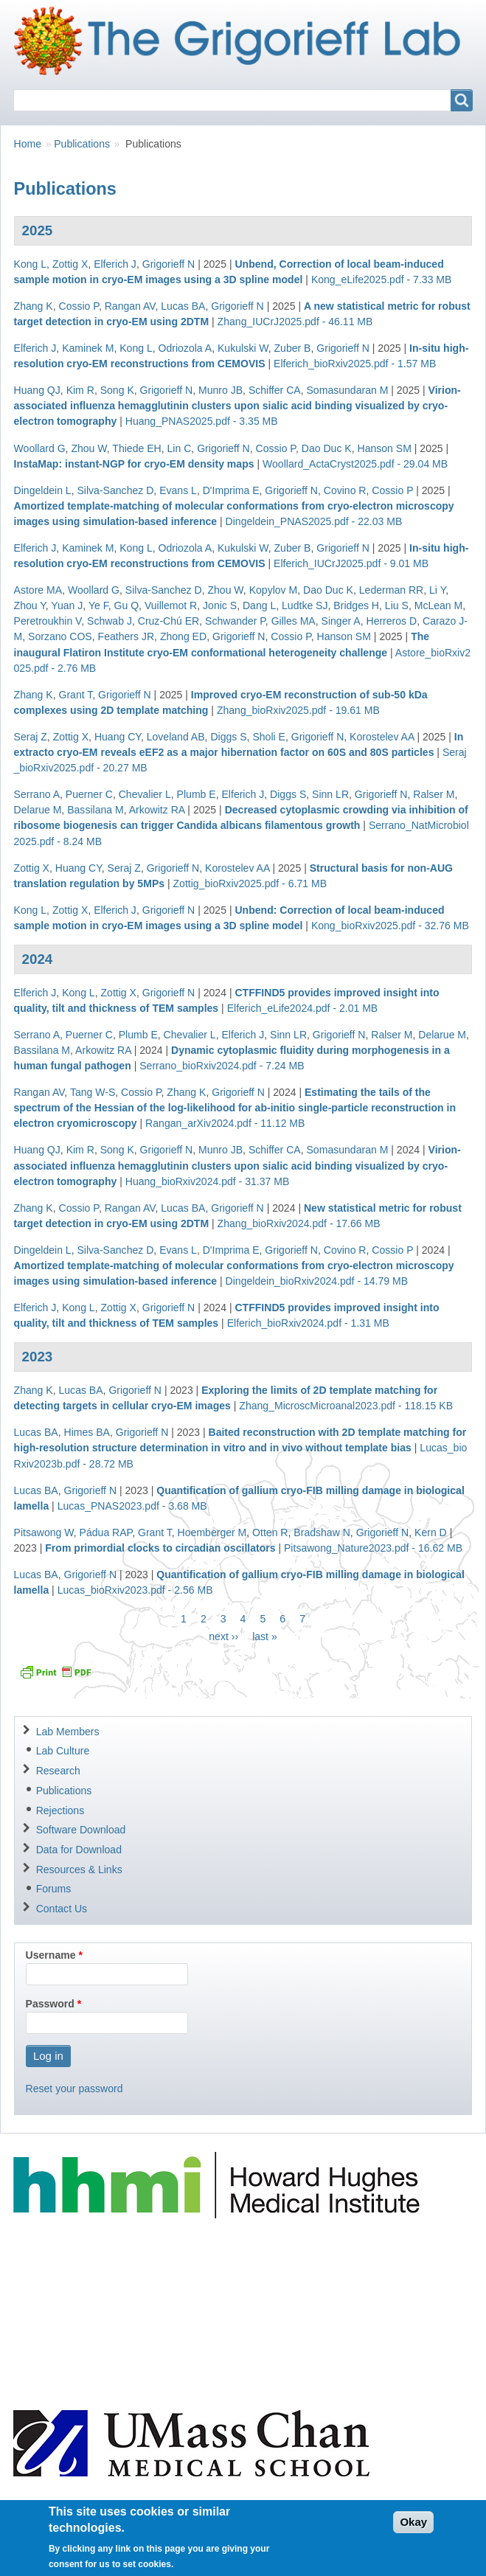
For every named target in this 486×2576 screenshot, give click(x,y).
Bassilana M (95, 810)
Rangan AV (130, 306)
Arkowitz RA (157, 810)
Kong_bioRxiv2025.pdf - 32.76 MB (390, 925)
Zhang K (33, 306)
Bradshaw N (322, 1532)
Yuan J (67, 605)
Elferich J (115, 264)
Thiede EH (136, 448)
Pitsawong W (44, 1532)
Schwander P (235, 621)
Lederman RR (391, 590)
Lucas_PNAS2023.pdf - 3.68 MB (132, 1506)
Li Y (437, 590)
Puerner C (89, 794)
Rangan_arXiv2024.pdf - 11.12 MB (225, 1123)
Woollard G (40, 448)
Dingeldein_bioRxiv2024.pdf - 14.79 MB (317, 1281)
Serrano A (37, 794)
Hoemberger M (212, 1532)
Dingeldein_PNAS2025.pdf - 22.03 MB (314, 521)
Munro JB (220, 390)
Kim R (80, 390)
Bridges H (356, 605)
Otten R (270, 1532)
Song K (117, 390)
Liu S (397, 605)
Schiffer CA (275, 390)
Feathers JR (126, 636)
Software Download (81, 1830)
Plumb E (196, 794)
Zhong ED (183, 636)
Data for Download (79, 1849)
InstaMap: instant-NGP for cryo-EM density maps (134, 464)
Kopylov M (273, 590)
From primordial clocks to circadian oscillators (160, 1548)
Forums (54, 1889)
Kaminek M (88, 348)
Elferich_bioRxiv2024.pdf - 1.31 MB (308, 1323)
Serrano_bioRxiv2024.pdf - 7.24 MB (221, 1066)
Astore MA (38, 590)
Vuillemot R (171, 605)
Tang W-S (92, 1092)
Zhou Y (30, 605)
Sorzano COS (60, 636)
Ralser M (433, 794)
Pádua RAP (106, 1532)
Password (50, 2004)
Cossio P (78, 306)
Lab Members (68, 1731)
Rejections (60, 1810)
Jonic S (220, 605)
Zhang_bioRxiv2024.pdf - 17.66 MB (299, 1223)
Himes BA (87, 1432)
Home (27, 144)
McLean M (438, 605)
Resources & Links (79, 1869)
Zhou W (88, 448)
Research (58, 1771)
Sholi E (268, 737)
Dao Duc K (327, 448)
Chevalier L (145, 794)
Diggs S (228, 737)
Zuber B (292, 348)
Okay (413, 2530)
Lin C (179, 448)
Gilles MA (293, 621)
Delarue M (38, 810)
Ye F (98, 605)
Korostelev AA (382, 737)
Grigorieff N (168, 264)
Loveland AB (176, 737)
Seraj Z (30, 737)
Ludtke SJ (304, 605)
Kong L (30, 264)
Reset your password (74, 2088)
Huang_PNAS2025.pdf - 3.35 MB (201, 421)
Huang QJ (37, 390)
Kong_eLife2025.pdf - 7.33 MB (381, 279)
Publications (82, 144)
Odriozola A (185, 348)
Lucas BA (183, 306)
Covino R (345, 490)
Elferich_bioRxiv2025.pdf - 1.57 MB (355, 363)
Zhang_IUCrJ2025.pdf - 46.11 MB (295, 321)
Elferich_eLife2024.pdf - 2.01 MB (302, 1008)
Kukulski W (243, 348)
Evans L (178, 490)
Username (51, 1955)
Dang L (259, 605)
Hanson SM (385, 448)
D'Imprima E (231, 490)
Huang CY (117, 737)
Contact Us (61, 1908)
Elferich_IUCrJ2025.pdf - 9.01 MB (351, 563)
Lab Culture (63, 1751)
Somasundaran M (348, 390)
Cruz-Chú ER (169, 621)
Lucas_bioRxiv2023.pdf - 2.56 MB (135, 1590)
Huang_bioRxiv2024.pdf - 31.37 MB (207, 1181)
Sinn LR (330, 794)
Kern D (430, 1532)
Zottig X (70, 264)
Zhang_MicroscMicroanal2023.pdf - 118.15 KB (346, 1406)
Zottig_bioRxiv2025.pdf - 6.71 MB (250, 883)
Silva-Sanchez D (115, 490)
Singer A (341, 621)
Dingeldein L (43, 490)
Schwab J (109, 621)
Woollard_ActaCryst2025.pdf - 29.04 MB (355, 464)
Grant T (75, 695)
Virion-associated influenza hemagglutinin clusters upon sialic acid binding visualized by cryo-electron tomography (237, 405)
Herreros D (391, 621)
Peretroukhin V (48, 621)
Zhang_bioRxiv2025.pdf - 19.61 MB (298, 710)
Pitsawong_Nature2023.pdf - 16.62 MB (373, 1548)
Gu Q (126, 605)
